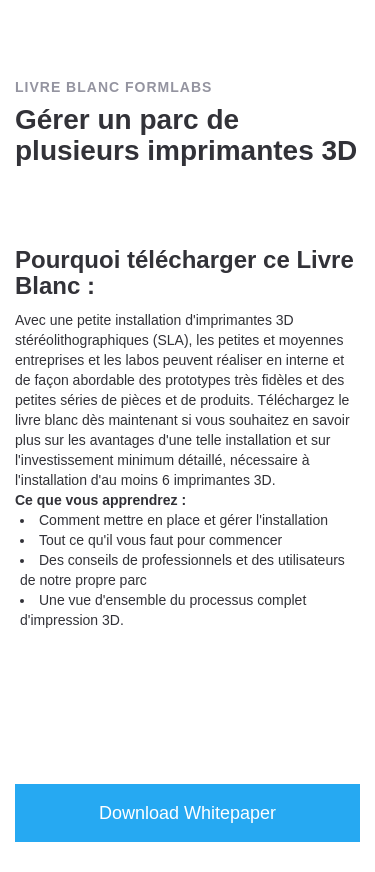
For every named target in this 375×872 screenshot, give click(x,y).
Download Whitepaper (187, 813)
